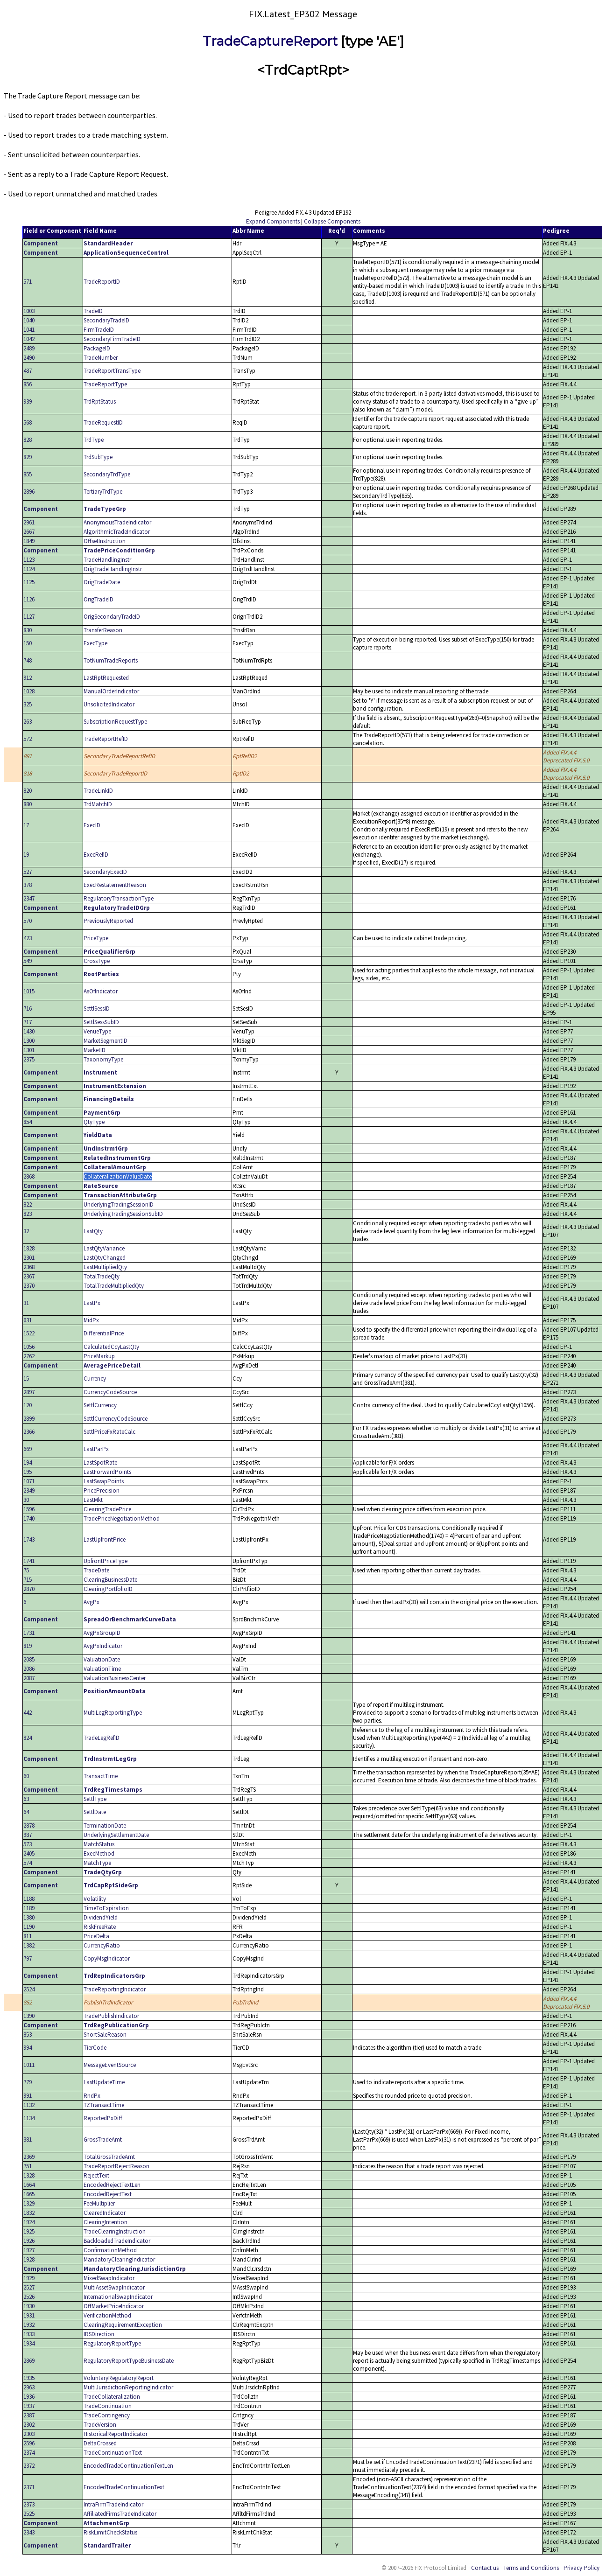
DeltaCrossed (100, 2443)
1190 (29, 1927)
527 (27, 872)
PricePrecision (102, 1490)
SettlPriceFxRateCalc (109, 1432)
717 (27, 1022)
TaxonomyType (103, 1059)
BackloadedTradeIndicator (117, 2241)
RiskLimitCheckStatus (110, 2532)
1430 (29, 1031)
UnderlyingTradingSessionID (119, 1204)
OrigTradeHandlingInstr (113, 569)
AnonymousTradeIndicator (117, 522)
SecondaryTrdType (107, 474)
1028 (29, 691)
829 (27, 457)
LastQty (93, 1231)
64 (26, 1812)
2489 (29, 348)
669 (27, 1449)
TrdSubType (98, 457)
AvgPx (91, 1602)
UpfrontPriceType (105, 1561)
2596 (29, 2443)
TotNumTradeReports (111, 660)
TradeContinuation (108, 2406)
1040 (29, 320)
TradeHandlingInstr (107, 560)
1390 (29, 2016)
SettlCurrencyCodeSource (116, 1419)
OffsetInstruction (105, 541)
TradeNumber (101, 358)
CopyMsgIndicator (107, 1958)
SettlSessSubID (101, 1022)
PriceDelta (96, 1936)
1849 (29, 541)
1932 (29, 2325)
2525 (29, 2514)
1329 (29, 2203)
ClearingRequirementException (123, 2325)
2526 (29, 2297)
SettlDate (95, 1812)
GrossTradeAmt (103, 2139)
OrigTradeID (98, 599)
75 (26, 1570)
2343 (29, 2532)
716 (27, 1008)
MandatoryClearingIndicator (119, 2259)
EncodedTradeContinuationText (124, 2487)
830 (27, 630)
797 (27, 1958)
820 (27, 791)
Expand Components (273, 221)
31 (26, 1303)
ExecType (95, 643)
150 (27, 643)
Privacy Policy (581, 2568)
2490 (29, 358)
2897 (29, 1392)
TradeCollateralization (112, 2397)
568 (27, 422)
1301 (29, 1050)
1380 (29, 1917)
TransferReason (103, 630)
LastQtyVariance (104, 1248)
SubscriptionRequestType (115, 722)
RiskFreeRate (100, 1927)
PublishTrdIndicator (108, 2002)
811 (27, 1936)
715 (27, 1580)
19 (26, 855)
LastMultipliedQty (105, 1267)
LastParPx (96, 1449)
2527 (29, 2287)
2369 (29, 2157)
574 (27, 1863)
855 (27, 474)
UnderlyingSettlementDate (116, 1835)
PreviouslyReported (108, 921)
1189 (29, 1908)
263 (27, 722)
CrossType (97, 961)
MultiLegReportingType (113, 1713)
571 (27, 282)
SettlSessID (97, 1008)
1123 (29, 560)
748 (27, 660)
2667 (29, 532)
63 (26, 1799)
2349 (29, 1490)
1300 (29, 1041)
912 (27, 678)
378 (27, 885)
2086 (29, 1669)
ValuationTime (102, 1669)
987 (27, 1835)
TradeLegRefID (102, 1738)
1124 (29, 569)
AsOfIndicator (101, 991)
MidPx (91, 1320)
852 (27, 2002)
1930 (29, 2306)
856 (27, 384)
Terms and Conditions (531, 2568)
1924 (29, 2222)
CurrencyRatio (102, 1945)
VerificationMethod (107, 2315)
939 (27, 401)
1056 (29, 1347)
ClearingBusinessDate (110, 1580)
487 (27, 371)
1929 (29, 2278)
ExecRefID (96, 855)
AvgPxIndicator (103, 1646)
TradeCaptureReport (270, 41)
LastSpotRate (100, 1462)
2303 (29, 2434)
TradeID (93, 311)
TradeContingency (107, 2415)
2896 (29, 492)
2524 (29, 1989)
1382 (29, 1945)
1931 (29, 2315)
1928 (29, 2259)
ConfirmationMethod (110, 2250)
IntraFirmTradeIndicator (113, 2504)
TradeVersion (100, 2425)
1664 (29, 2185)
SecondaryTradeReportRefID (119, 756)
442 (27, 1713)
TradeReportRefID (106, 739)
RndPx (92, 2096)
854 (27, 1122)
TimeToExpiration (106, 1908)
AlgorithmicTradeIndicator (117, 532)
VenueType (97, 1031)
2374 (29, 2453)
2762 (29, 1356)
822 (27, 1204)
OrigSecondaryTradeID (112, 617)
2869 (29, 2361)
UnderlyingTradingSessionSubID (123, 1214)
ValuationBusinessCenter (115, 1678)
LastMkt (93, 1500)
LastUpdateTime (104, 2082)
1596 (29, 1509)
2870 (29, 1589)
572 (27, 739)
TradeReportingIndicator (115, 1989)
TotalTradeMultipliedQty (114, 1286)
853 (27, 2034)
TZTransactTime (104, 2105)
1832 (29, 2213)
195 (27, 1472)
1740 (29, 1518)
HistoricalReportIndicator (116, 2434)
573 (27, 1844)
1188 (29, 1899)
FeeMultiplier (99, 2203)
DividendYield (101, 1917)
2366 (29, 1432)
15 (26, 1378)
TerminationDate (105, 1825)
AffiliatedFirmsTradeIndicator (120, 2514)
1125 (29, 582)
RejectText (96, 2175)
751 (27, 2166)
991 (27, 2096)
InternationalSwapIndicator (118, 2297)
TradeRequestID (103, 422)
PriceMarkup (99, 1356)
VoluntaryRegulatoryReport (119, 2378)
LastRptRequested (106, 678)
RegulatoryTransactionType (119, 898)
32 (26, 1231)
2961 (29, 522)
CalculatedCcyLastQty (111, 1347)
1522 (29, 1333)
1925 (29, 2231)
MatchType (97, 1863)
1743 (29, 1539)
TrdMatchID (98, 804)
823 (27, 1214)
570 (27, 921)
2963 (29, 2387)
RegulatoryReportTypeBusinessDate (129, 2361)
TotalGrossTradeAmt (109, 2157)
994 (27, 2048)
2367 (29, 1276)
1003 (29, 311)
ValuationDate (102, 1659)
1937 (29, 2406)
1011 (29, 2065)
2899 (29, 1419)
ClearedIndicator (105, 2213)
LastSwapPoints (104, 1481)
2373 (29, 2504)
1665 (29, 2194)
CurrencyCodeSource (110, 1392)
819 (27, 1646)
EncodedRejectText (108, 2194)
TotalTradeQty (102, 1276)
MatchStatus (99, 1844)
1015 (29, 991)
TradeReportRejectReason (116, 2166)
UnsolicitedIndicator (109, 704)
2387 (29, 2415)
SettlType (95, 1799)
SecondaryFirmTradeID (112, 339)
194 (27, 1462)
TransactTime (101, 1776)
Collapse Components (332, 221)
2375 (29, 1059)
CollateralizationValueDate (118, 1176)
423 (27, 938)
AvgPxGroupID (102, 1633)
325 (27, 704)
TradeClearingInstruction (115, 2231)
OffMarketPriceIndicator (114, 2306)
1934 (29, 2343)
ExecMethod (99, 1853)
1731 (29, 1633)
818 (27, 773)
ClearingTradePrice (107, 1509)
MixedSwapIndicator (109, 2278)
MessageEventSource (110, 2065)
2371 (29, 2487)
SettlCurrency (100, 1405)
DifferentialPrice (104, 1333)
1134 (29, 2118)
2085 (29, 1659)
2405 (29, 1853)
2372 (29, 2466)
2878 (29, 1825)
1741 (29, 1561)
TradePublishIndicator (111, 2016)
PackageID (97, 348)
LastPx (92, 1303)
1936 (29, 2397)
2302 (29, 2425)
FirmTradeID (99, 330)
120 (27, 1405)
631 (27, 1320)
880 (27, 804)
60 (26, 1776)
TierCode (95, 2048)
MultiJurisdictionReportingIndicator (128, 2387)
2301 (29, 1258)
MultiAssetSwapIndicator (114, 2287)
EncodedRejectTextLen (112, 2185)
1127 (29, 617)
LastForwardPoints (107, 1472)
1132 (29, 2105)
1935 (29, 2378)
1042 (29, 339)
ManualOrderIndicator (111, 691)
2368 (29, 1267)
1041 (29, 330)
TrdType (94, 440)
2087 (29, 1678)
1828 (29, 1248)
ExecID (92, 825)
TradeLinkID (98, 791)
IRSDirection (99, 2334)
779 (27, 2082)
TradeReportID (102, 282)
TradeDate (96, 1570)
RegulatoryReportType (112, 2343)
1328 (29, 2175)
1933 (29, 2334)
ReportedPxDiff (103, 2118)
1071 (29, 1481)
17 (26, 825)
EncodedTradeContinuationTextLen (128, 2466)
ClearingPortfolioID (108, 1589)
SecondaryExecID (105, 872)
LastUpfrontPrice (105, 1539)
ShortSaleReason (105, 2034)
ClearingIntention (105, 2222)
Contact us (485, 2568)
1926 (29, 2241)
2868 (29, 1176)
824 (27, 1738)
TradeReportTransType (112, 371)
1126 (29, 599)
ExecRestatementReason (115, 885)
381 (27, 2139)
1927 (29, 2250)
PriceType (96, 938)
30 (26, 1500)
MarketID (95, 1050)
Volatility (95, 1899)
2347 (29, 898)
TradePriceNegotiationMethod (122, 1518)
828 (27, 440)
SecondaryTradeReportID (115, 773)
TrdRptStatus (100, 401)
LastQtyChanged (105, 1258)
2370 (29, 1286)
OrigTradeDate (102, 582)
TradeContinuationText (113, 2453)
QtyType (94, 1122)
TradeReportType (105, 384)
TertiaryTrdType (103, 492)
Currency (95, 1378)
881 (27, 756)
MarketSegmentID (105, 1041)
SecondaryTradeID (106, 320)
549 (27, 961)
